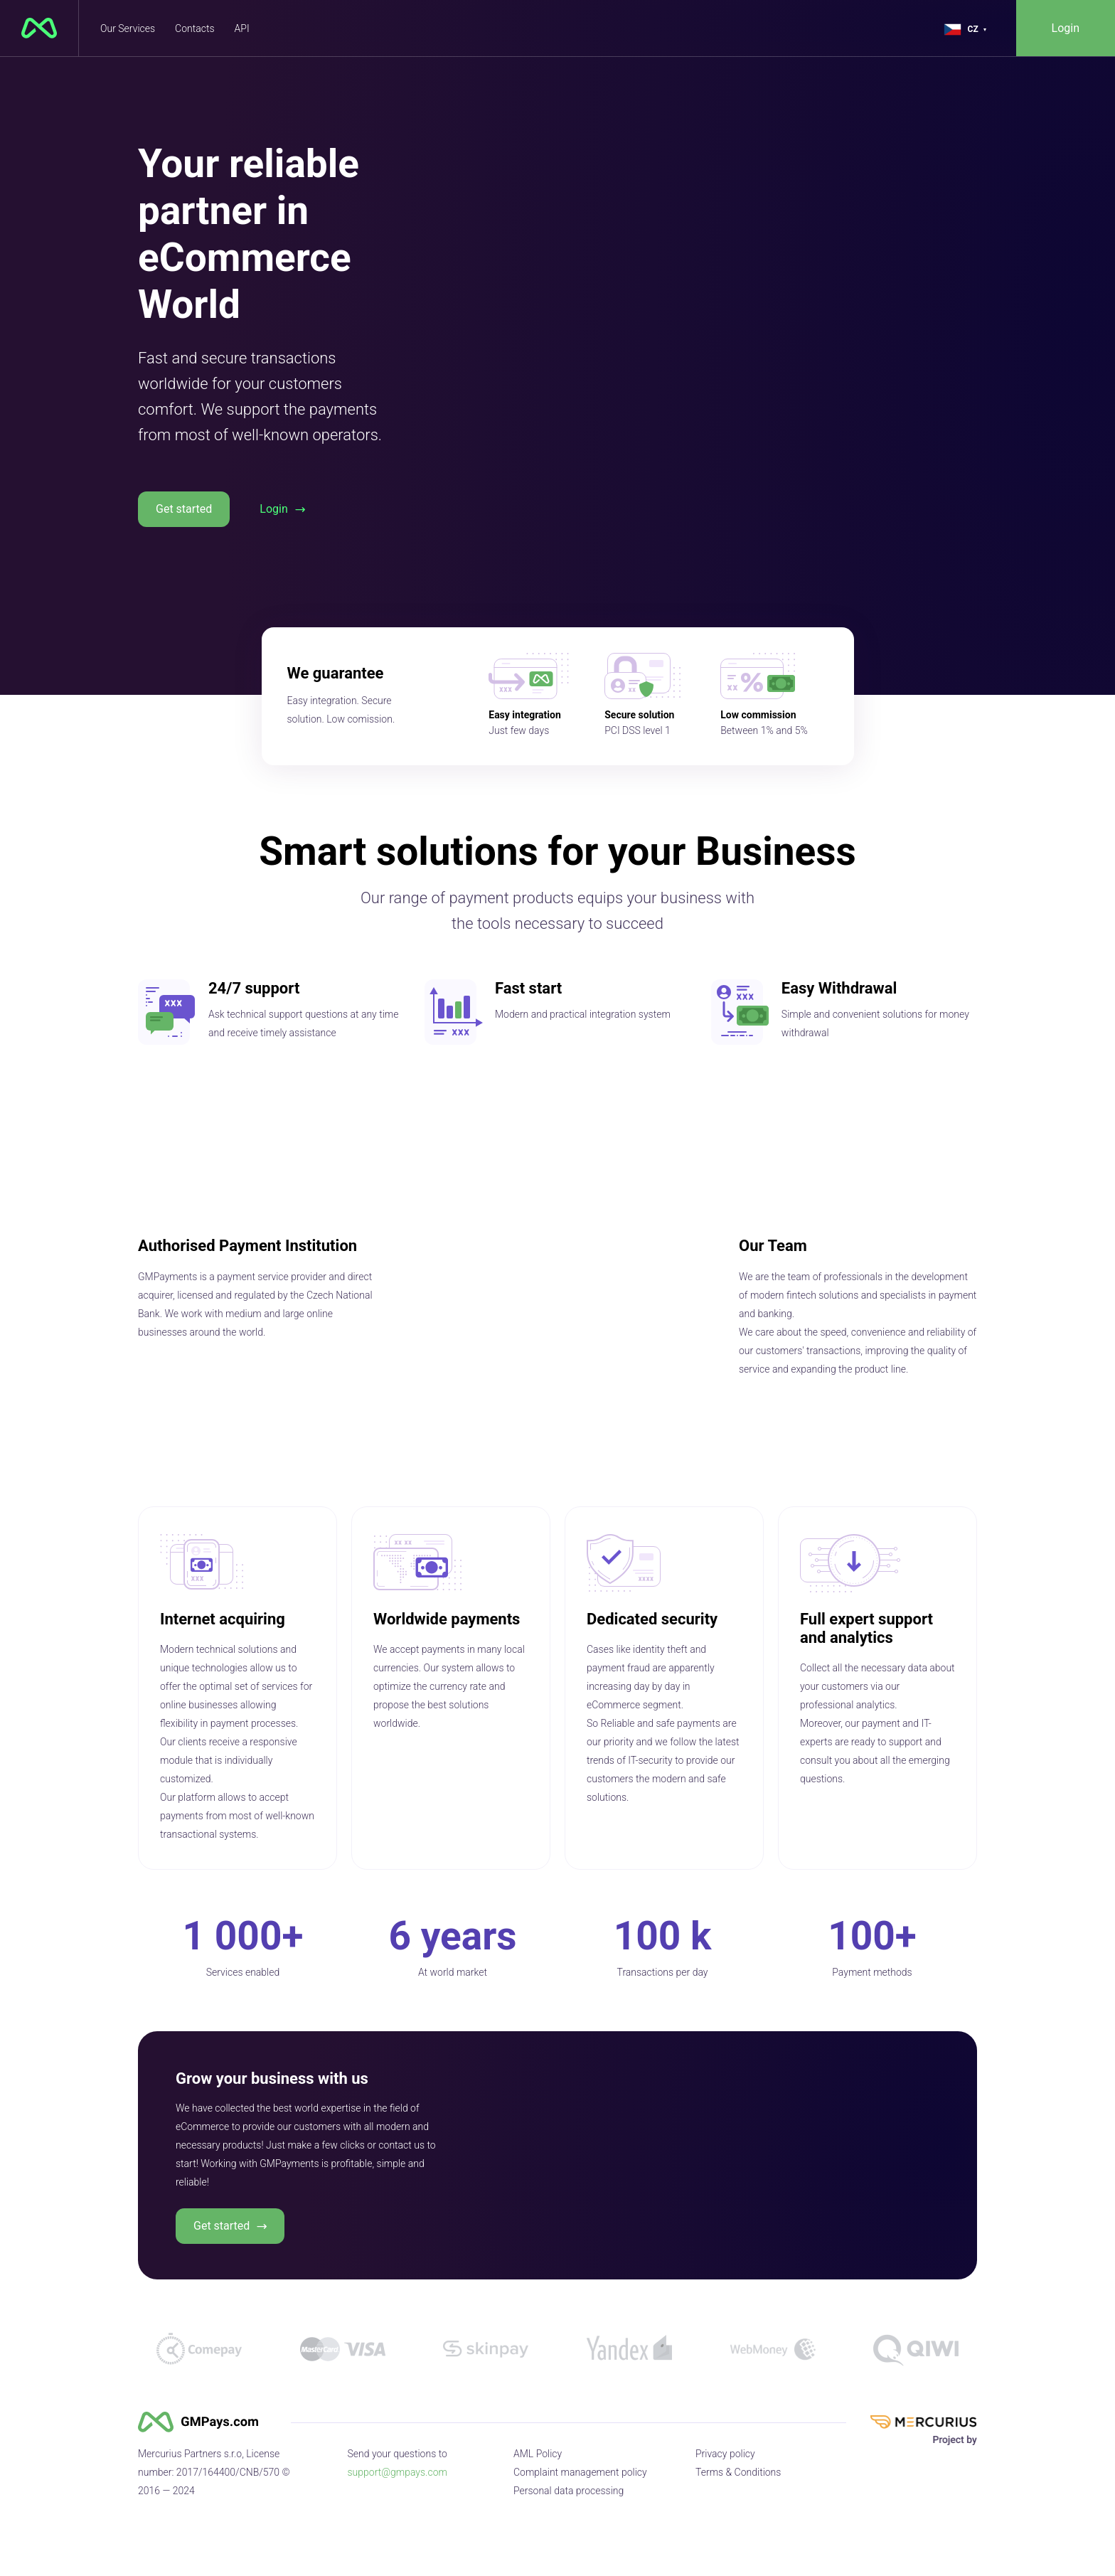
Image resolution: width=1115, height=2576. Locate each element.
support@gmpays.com (397, 2472)
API (242, 28)
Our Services (127, 28)
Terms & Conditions (738, 2472)
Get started (184, 509)
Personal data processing (568, 2490)
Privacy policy (725, 2453)
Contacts (194, 28)
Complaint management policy (580, 2472)
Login (1065, 28)
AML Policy (537, 2453)
